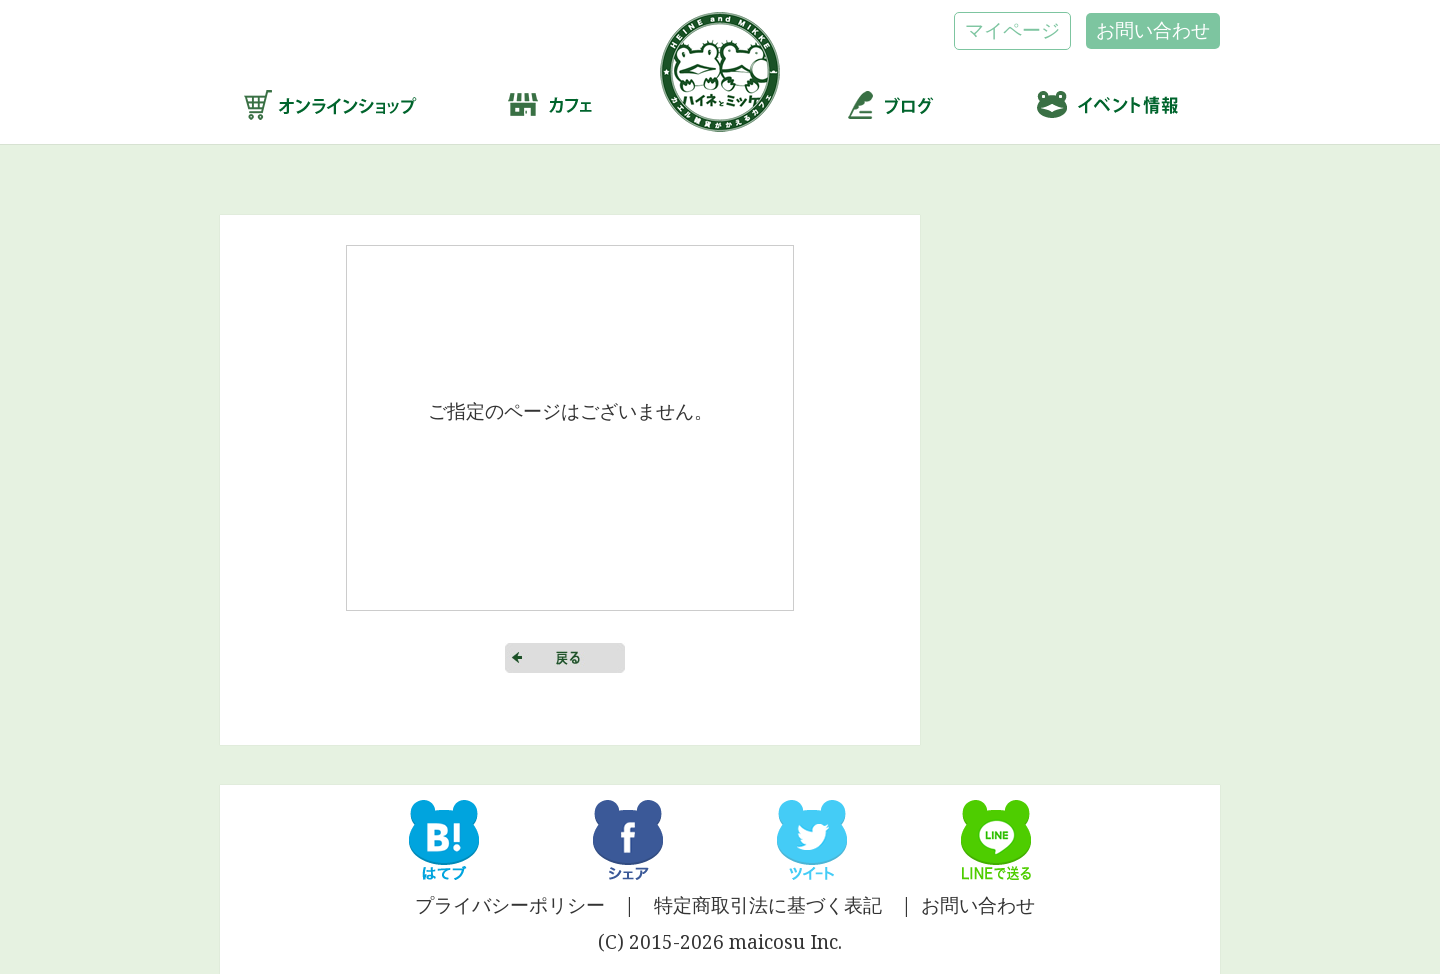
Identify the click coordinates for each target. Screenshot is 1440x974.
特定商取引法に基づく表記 (768, 905)
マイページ (1012, 30)
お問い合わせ (1153, 30)
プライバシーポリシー (510, 905)
